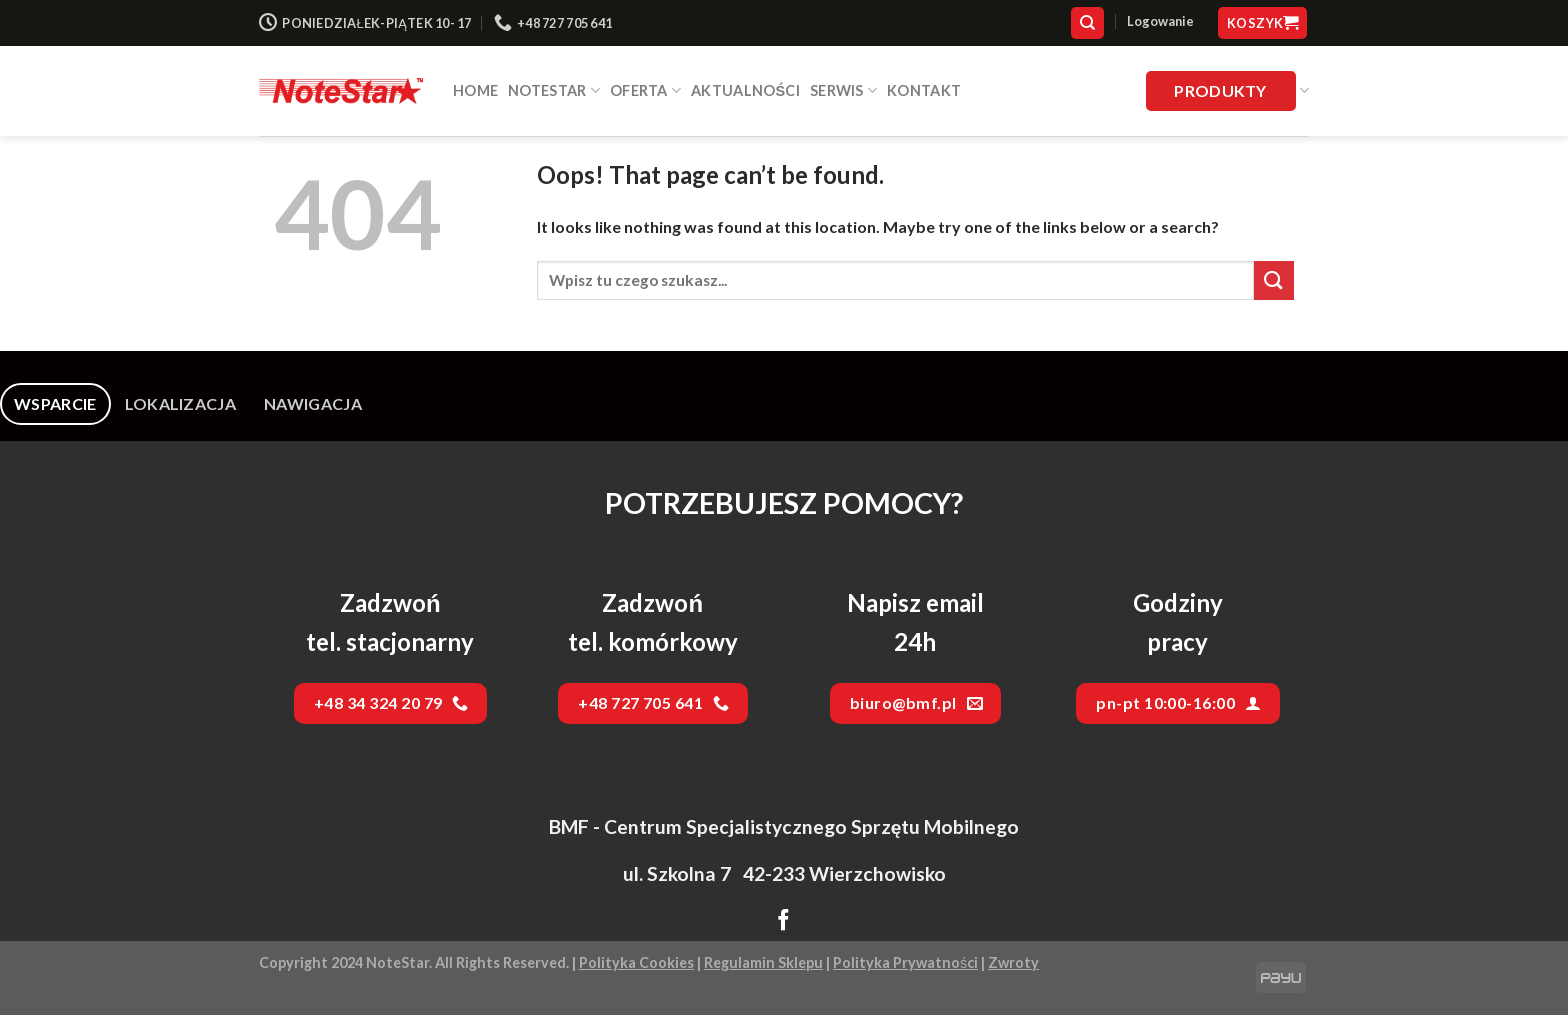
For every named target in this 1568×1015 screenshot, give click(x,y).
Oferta (645, 90)
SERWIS (843, 90)
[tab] (55, 404)
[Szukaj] (1087, 23)
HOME (475, 90)
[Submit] (1274, 280)
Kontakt (924, 90)
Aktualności (745, 90)
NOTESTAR (554, 90)
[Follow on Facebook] (783, 922)
